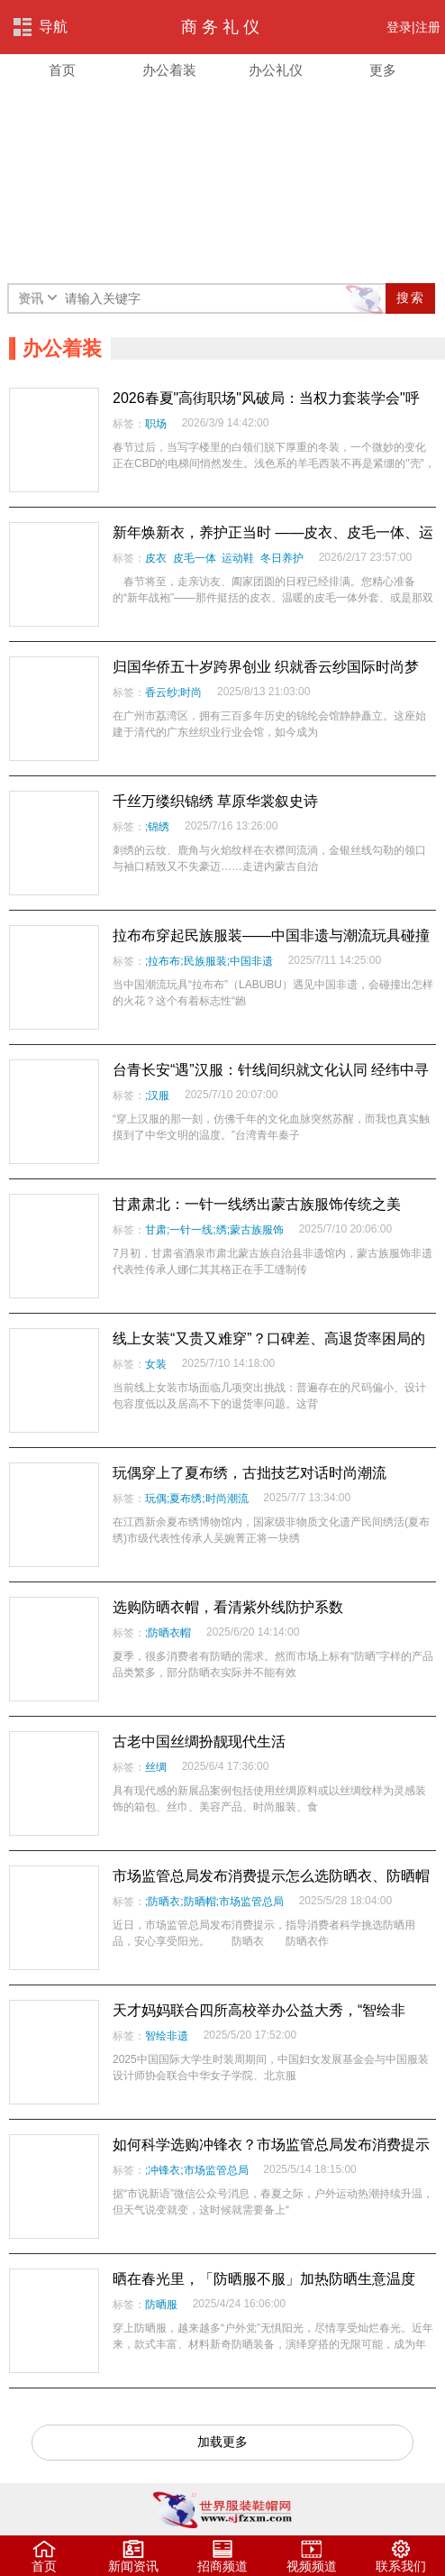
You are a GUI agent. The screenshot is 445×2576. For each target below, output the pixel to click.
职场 (156, 423)
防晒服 (161, 2304)
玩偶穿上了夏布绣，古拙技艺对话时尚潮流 (249, 1473)
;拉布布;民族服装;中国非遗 (209, 961)
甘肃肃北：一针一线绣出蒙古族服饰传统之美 (257, 1204)
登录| (400, 27)
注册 (427, 27)
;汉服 (157, 1095)
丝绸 (156, 1767)
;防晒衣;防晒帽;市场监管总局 (214, 1901)
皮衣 (156, 558)
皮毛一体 (194, 558)
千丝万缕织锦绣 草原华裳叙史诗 (215, 801)
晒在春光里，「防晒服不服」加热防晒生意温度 (264, 2279)
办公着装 (169, 70)
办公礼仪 (276, 70)
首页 (62, 70)
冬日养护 (282, 558)
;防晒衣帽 (168, 1633)
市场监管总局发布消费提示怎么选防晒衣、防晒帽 (271, 1876)
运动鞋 (238, 558)
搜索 (410, 297)
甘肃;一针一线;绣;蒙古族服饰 (214, 1230)
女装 (156, 1364)
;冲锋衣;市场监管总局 (197, 2170)
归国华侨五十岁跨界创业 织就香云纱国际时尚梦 (266, 666)
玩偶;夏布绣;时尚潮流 (197, 1498)
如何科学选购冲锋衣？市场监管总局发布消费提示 (271, 2144)
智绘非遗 (166, 2036)
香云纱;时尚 (173, 692)
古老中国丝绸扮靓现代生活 (199, 1741)
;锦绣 (157, 826)
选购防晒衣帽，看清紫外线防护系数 (228, 1607)
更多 (382, 70)
